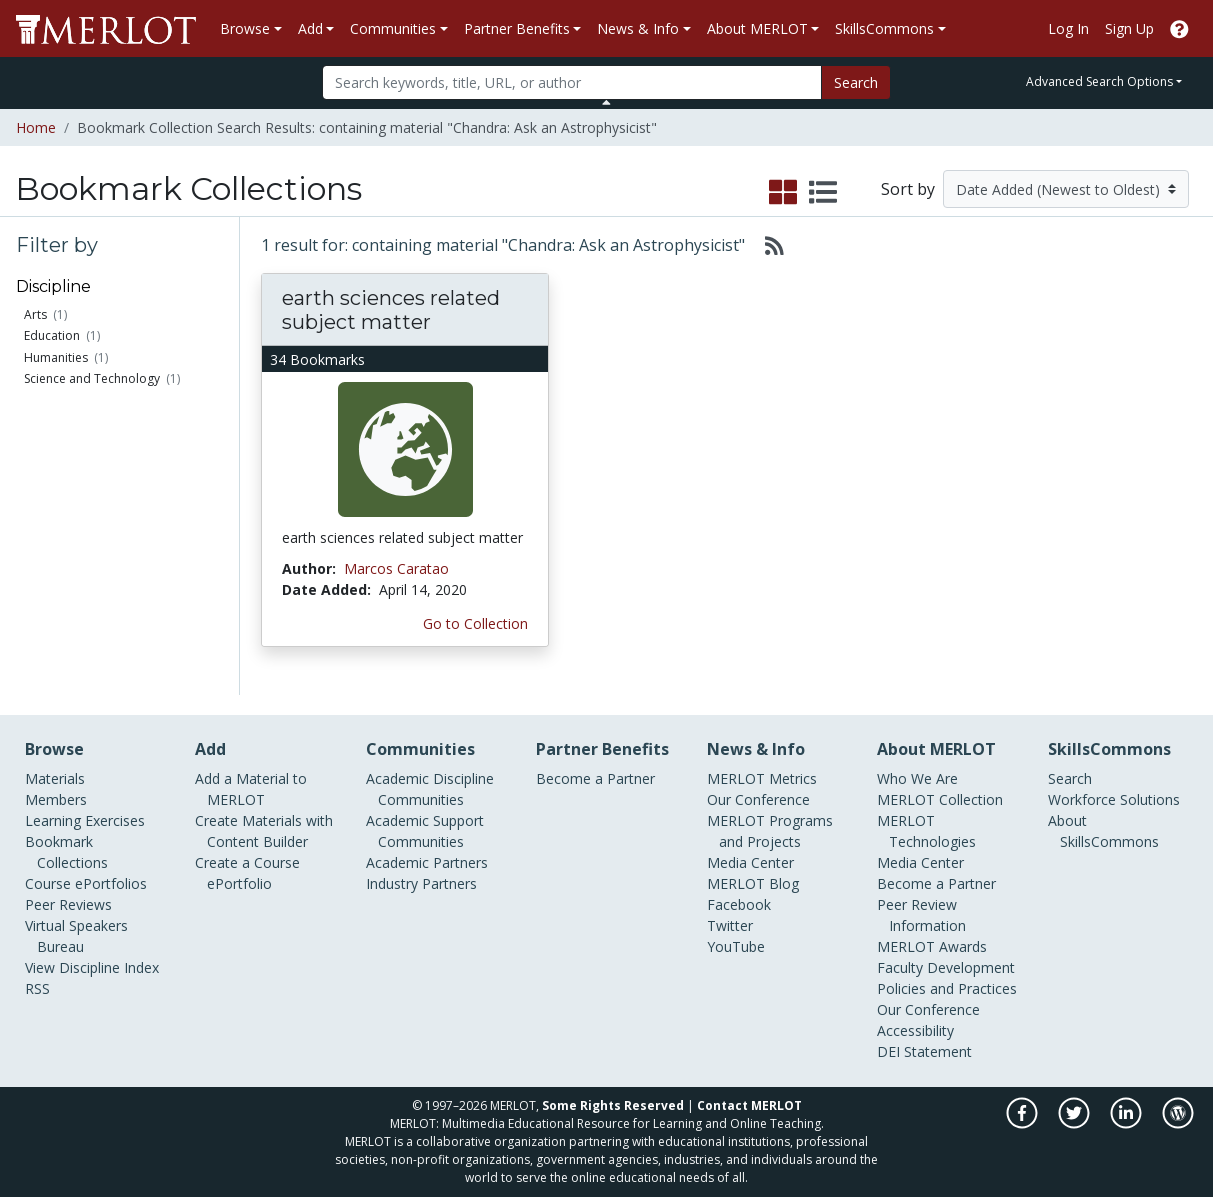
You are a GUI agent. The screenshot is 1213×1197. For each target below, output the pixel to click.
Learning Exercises (85, 820)
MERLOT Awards (932, 946)
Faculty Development (946, 967)
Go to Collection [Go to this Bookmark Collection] (475, 623)
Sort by (908, 189)
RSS (37, 988)
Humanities (56, 357)
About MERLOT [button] (757, 28)
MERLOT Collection (940, 799)
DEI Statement (924, 1051)
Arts (35, 314)
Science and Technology (92, 378)
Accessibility (915, 1030)
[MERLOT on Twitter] (1075, 1123)
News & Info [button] (638, 28)
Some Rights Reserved (613, 1105)
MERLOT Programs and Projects (770, 831)
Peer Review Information (921, 915)
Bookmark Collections (66, 852)
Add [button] (310, 28)
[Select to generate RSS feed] (766, 245)
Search (856, 82)
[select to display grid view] (783, 193)
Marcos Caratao (396, 568)
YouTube (736, 946)
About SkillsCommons (1103, 831)
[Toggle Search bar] (606, 102)
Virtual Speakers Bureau (76, 936)
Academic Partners (427, 862)
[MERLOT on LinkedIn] (1127, 1123)
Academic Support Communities (425, 831)
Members (56, 799)
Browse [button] (245, 28)
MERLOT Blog (753, 883)
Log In (1068, 28)
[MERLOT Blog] (1178, 1123)
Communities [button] (393, 28)
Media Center (750, 862)
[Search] (572, 82)
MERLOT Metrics (762, 778)
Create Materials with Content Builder (264, 831)
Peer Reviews (68, 904)
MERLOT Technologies (926, 831)
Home (36, 127)
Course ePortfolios (86, 883)
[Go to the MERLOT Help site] (1179, 28)
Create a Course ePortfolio (247, 873)
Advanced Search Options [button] (1099, 81)
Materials (55, 778)
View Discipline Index (92, 967)
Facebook (739, 904)
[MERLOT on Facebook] (1023, 1123)
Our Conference (758, 799)
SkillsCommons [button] (884, 28)
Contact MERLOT (749, 1105)
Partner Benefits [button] (517, 28)
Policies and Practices (947, 988)
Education (52, 335)
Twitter (730, 925)
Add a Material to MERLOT (251, 789)
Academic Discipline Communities (430, 789)
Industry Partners (421, 883)
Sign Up (1129, 28)
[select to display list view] (823, 193)
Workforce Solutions (1114, 799)
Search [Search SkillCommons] (1070, 778)
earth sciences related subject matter (391, 310)
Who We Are (917, 778)
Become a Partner (595, 778)
